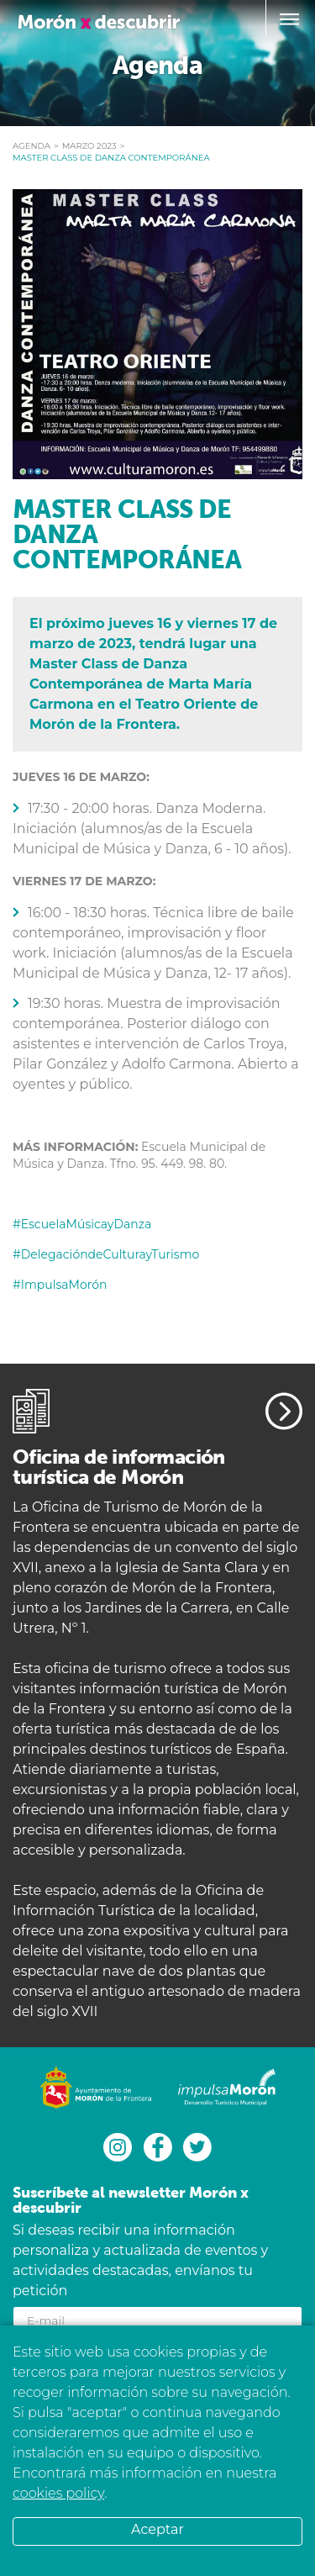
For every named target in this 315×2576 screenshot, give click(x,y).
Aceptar (157, 2529)
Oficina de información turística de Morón (119, 1466)
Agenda (31, 145)
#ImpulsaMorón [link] (60, 1284)
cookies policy (58, 2493)
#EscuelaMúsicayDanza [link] (82, 1224)
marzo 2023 (89, 145)
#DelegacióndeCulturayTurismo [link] (106, 1254)
